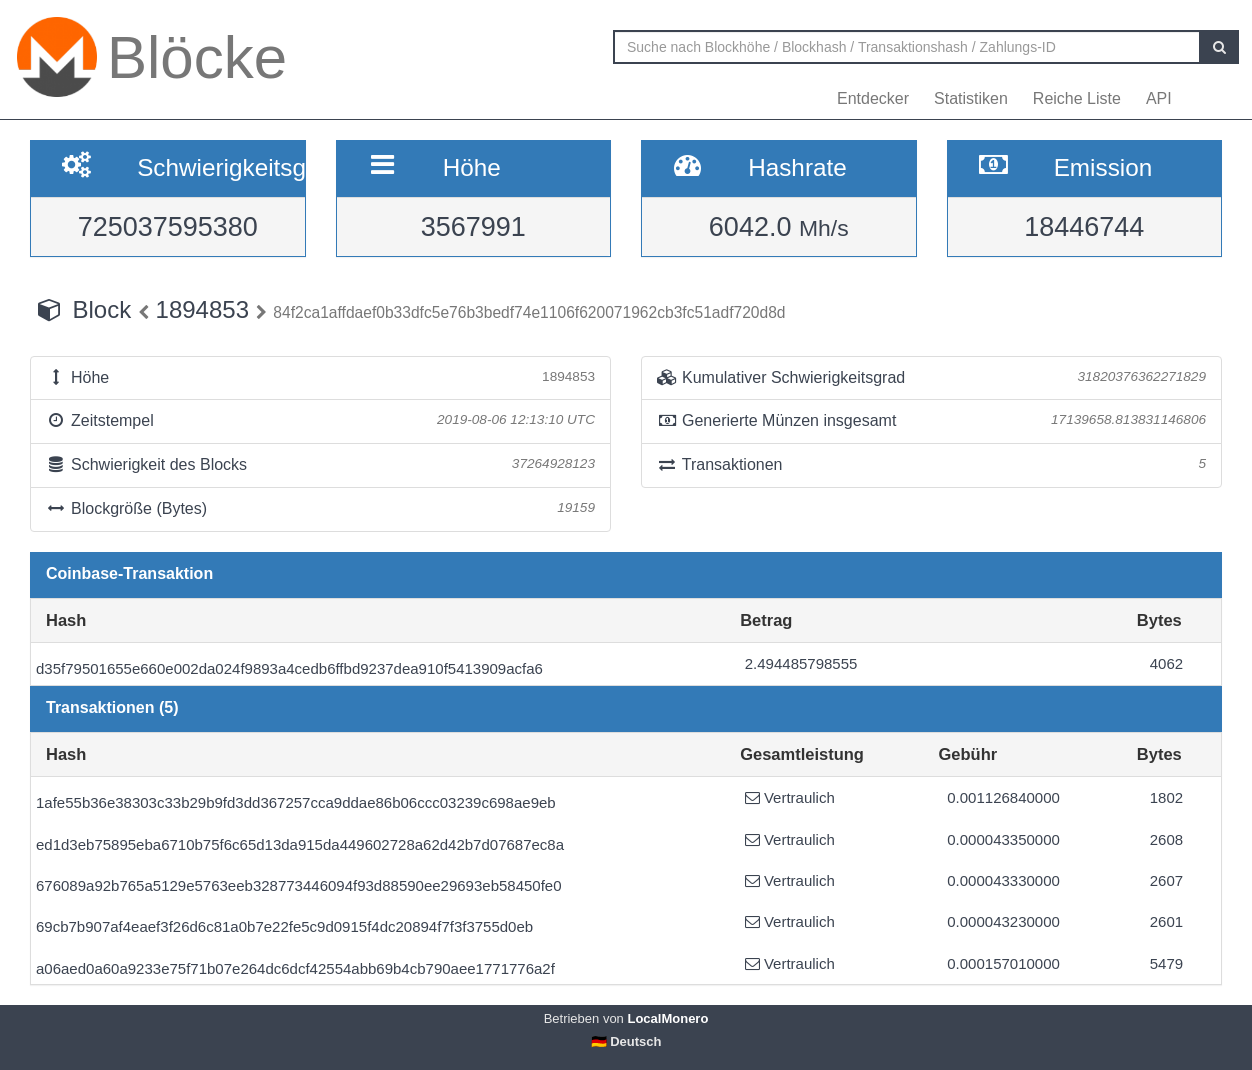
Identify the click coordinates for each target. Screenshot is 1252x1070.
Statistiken (971, 98)
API (1159, 98)
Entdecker (873, 98)
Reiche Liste (1077, 98)
